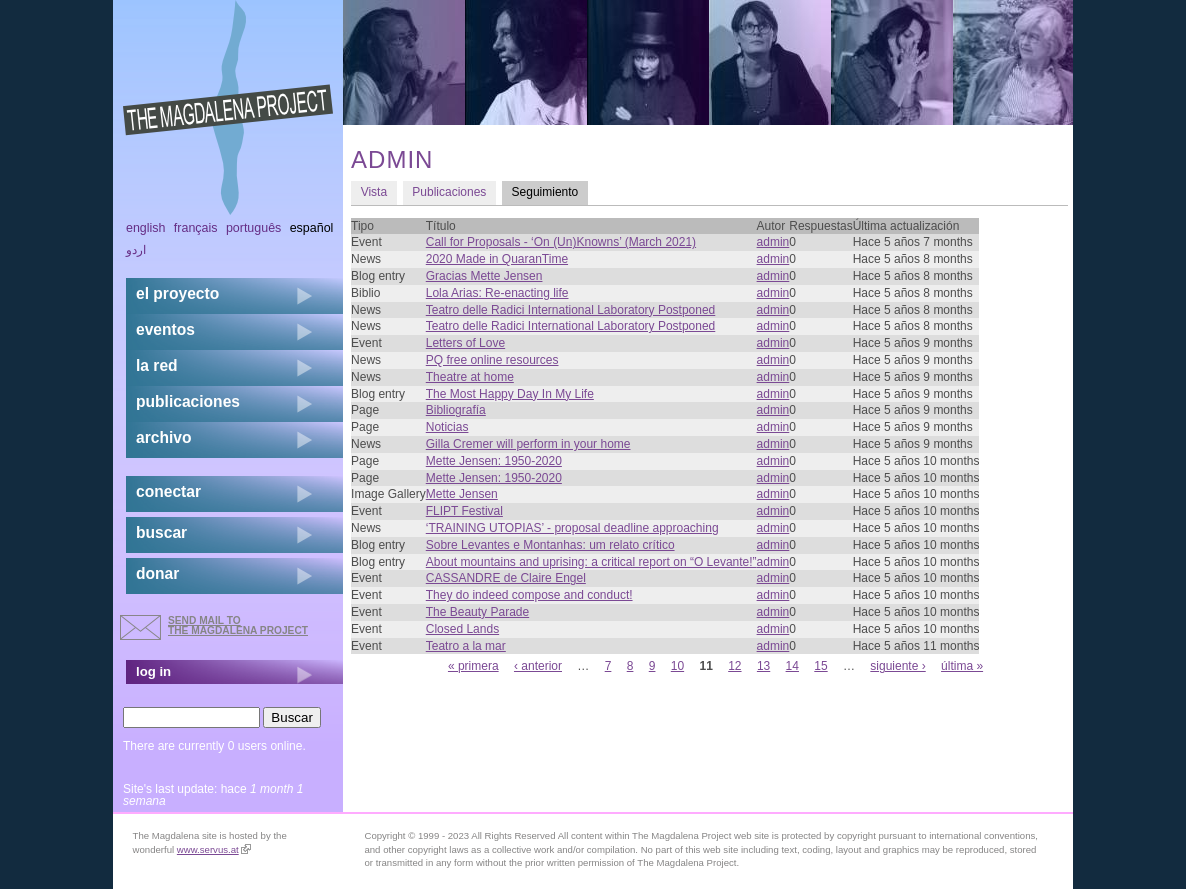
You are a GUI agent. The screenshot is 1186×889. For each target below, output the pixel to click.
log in (153, 671)
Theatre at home (470, 377)
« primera (473, 666)
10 (677, 666)
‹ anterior (538, 666)
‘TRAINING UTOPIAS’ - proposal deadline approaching (572, 528)
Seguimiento (550, 191)
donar (157, 573)
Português (253, 228)
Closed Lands (462, 629)
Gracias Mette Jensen (484, 276)
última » (962, 666)
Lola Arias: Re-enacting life (497, 293)
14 (792, 666)
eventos (165, 329)
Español (312, 228)
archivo (163, 437)
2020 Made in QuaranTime (497, 259)
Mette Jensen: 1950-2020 (494, 461)
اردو (136, 250)
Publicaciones (449, 192)
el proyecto (177, 293)
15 (820, 666)
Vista (374, 192)
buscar (161, 532)
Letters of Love (465, 343)
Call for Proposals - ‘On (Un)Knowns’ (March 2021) (561, 242)
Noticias (447, 427)
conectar (168, 491)
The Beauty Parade (477, 612)
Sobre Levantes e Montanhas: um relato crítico (550, 545)
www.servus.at (214, 849)
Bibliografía (456, 410)
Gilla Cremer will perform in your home (528, 444)
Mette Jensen (462, 494)
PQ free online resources (492, 360)
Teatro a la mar (466, 646)
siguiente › (897, 666)
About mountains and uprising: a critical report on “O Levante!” (591, 562)
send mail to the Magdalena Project (238, 625)
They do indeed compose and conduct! (529, 595)
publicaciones (188, 401)
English (146, 228)
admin (773, 242)
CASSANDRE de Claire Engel (506, 578)
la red (157, 365)
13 (763, 666)
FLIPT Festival (464, 511)
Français (196, 228)
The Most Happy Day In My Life (510, 394)
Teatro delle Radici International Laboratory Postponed (571, 310)
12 (734, 666)
